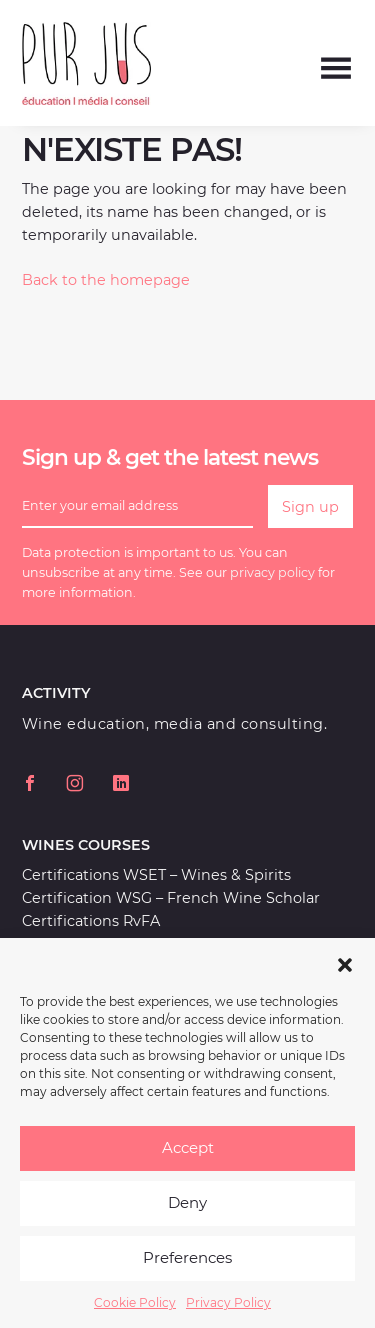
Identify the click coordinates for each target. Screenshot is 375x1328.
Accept (188, 1163)
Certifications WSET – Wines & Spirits (156, 875)
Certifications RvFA (91, 921)
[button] (345, 978)
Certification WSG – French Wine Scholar (171, 898)
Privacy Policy (228, 1317)
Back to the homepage (106, 280)
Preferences (187, 1273)
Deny (187, 1218)
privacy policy (272, 572)
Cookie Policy (135, 1317)
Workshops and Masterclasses (131, 944)
